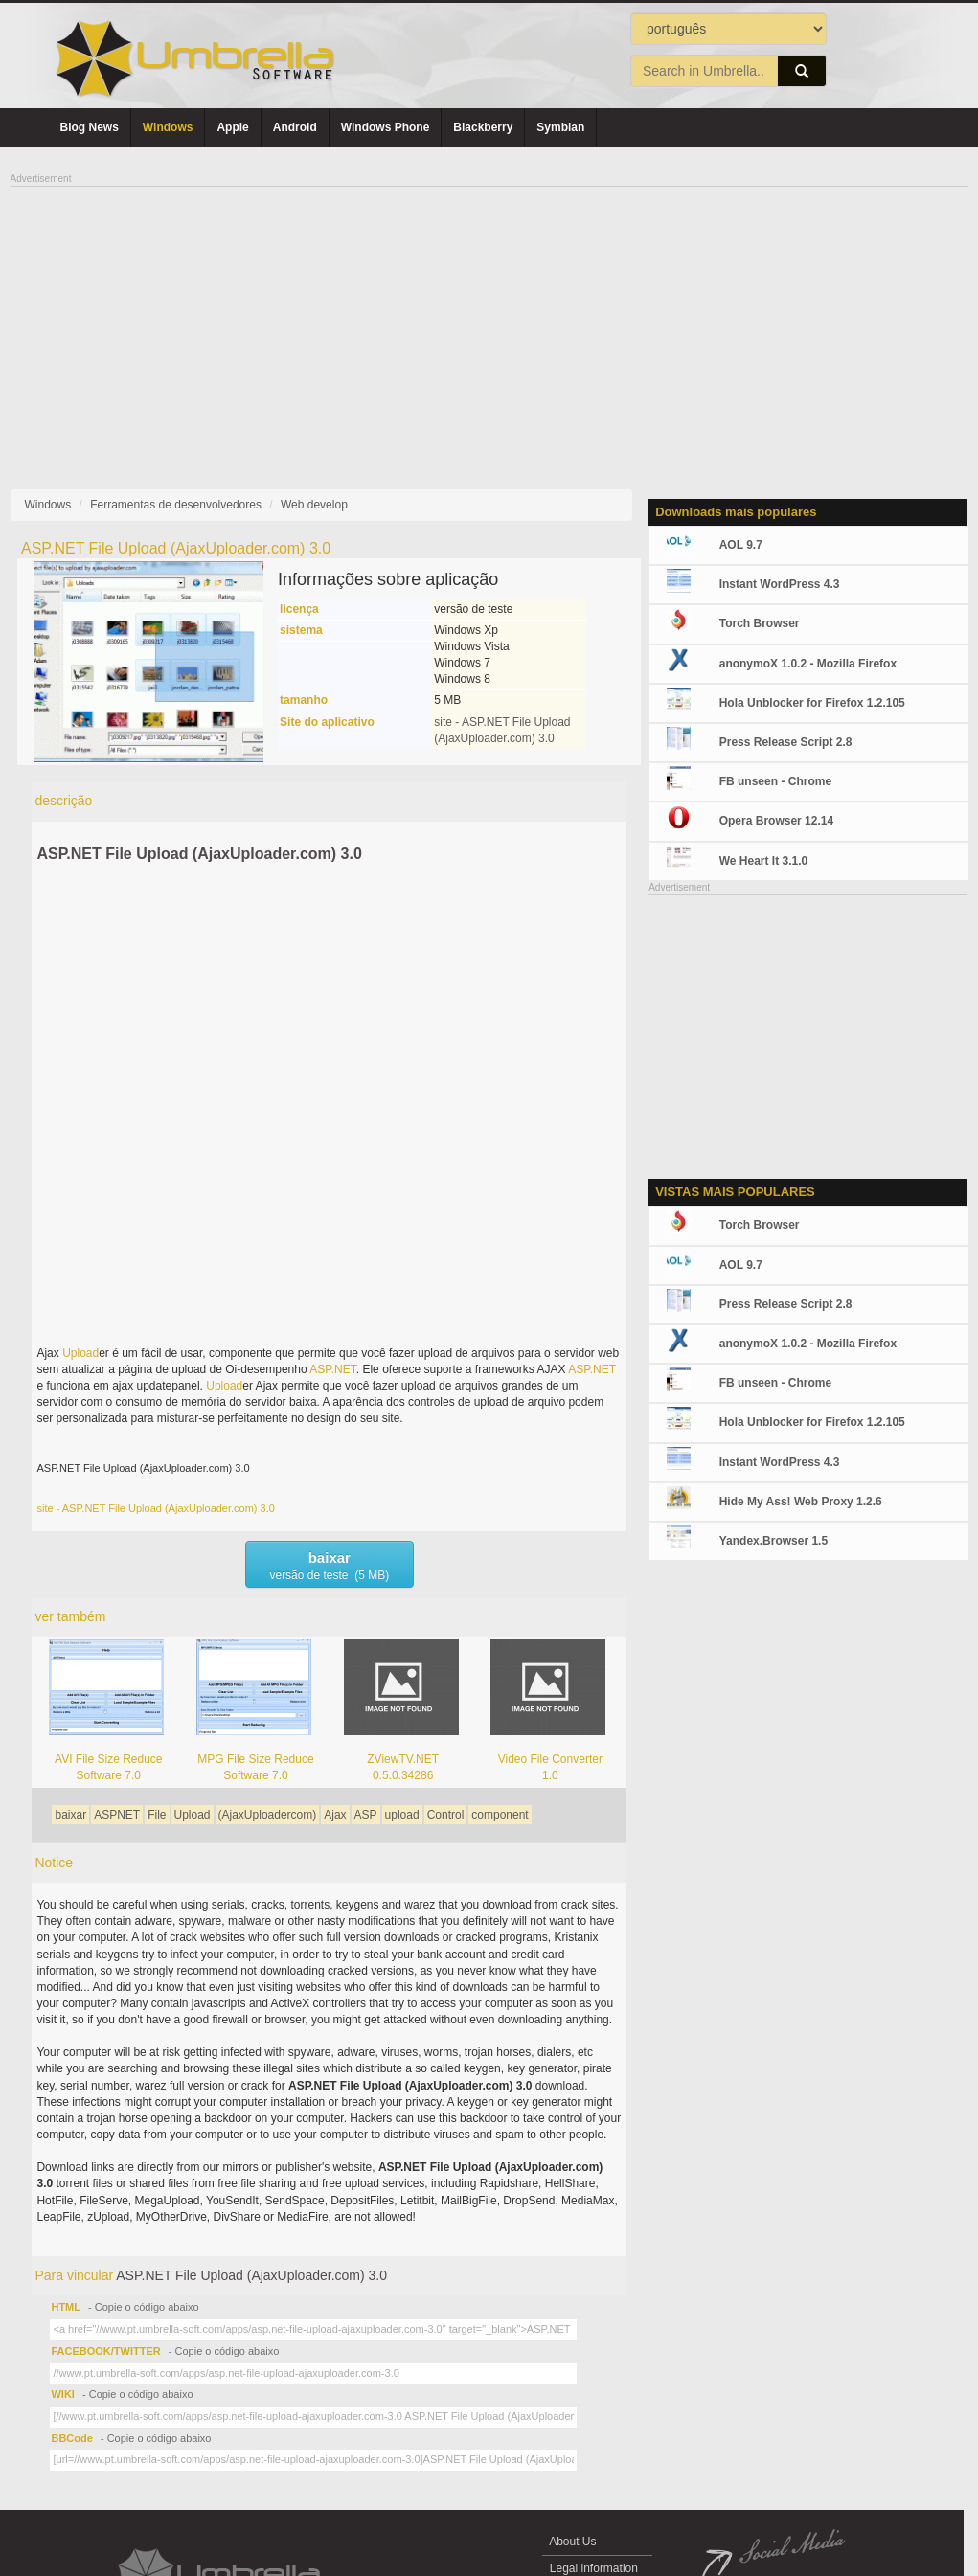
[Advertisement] (489, 322)
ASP (365, 1814)
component (499, 1814)
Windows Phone (385, 127)
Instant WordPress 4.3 (779, 584)
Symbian (560, 127)
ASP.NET (332, 1369)
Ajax (335, 1814)
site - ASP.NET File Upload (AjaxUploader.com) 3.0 (155, 1508)
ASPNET (117, 1814)
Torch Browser (759, 623)
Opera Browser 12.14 (776, 820)
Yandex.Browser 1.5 (773, 1541)
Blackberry (482, 127)
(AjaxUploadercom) (267, 1814)
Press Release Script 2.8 (786, 742)
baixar (70, 1814)
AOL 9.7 (740, 545)
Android (295, 127)
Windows (168, 127)
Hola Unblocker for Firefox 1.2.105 (812, 703)
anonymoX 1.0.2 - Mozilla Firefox (808, 663)
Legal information (594, 2568)
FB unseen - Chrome (775, 781)
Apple (232, 127)
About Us (573, 2541)
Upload (80, 1353)
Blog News (89, 127)
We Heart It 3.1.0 (763, 861)
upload (402, 1814)
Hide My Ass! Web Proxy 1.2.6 (800, 1501)
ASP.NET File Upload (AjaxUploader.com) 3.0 (198, 854)
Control (446, 1814)
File (157, 1814)
